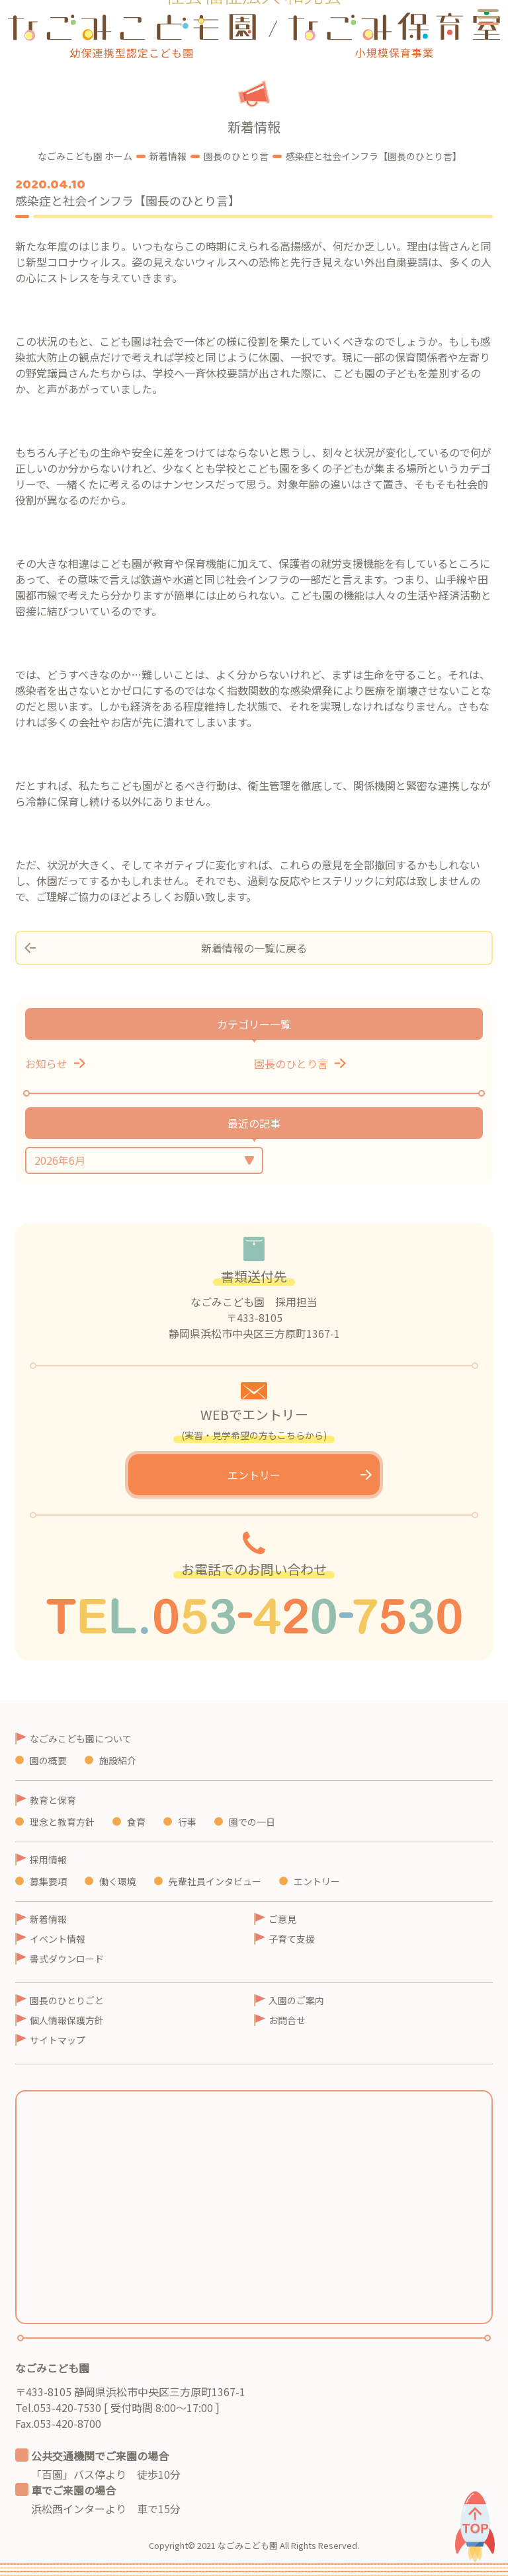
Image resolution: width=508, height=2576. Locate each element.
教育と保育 (53, 1800)
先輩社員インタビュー (215, 1881)
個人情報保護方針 (67, 2020)
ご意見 (282, 1919)
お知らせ (46, 1064)
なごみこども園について (81, 1738)
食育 (136, 1821)
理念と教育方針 (62, 1821)
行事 (187, 1821)
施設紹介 (117, 1760)
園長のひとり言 (291, 1064)
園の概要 (48, 1760)
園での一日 (252, 1821)
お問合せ (287, 2020)
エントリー (254, 1475)
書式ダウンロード (67, 1958)
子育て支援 (292, 1938)
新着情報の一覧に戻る (254, 948)
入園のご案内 (296, 2000)
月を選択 (144, 1160)
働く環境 (117, 1881)
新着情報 (48, 1919)
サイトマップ (57, 2040)
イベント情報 (57, 1938)
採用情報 (48, 1859)
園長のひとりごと (67, 2000)
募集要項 (48, 1881)
